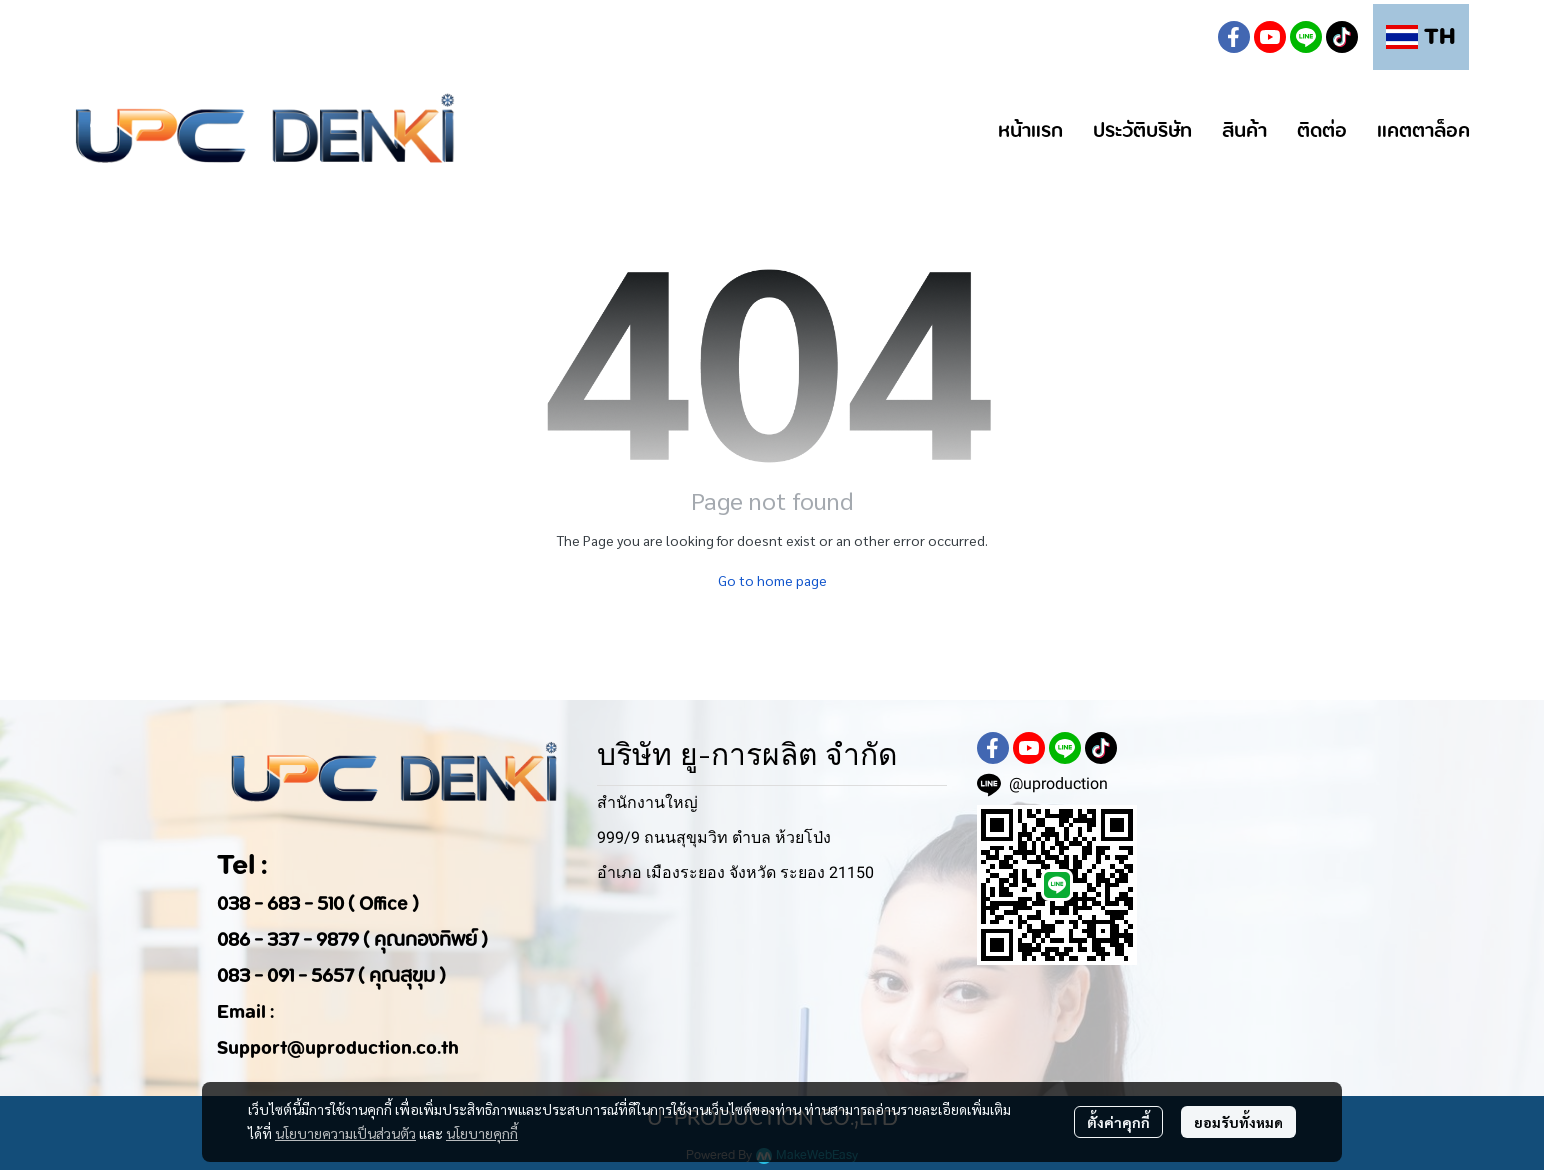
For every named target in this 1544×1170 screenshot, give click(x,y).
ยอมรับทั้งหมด (1238, 1122)
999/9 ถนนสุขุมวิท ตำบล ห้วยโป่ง (714, 837)
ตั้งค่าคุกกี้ (1118, 1122)
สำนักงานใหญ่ (647, 802)
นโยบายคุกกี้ (482, 1133)
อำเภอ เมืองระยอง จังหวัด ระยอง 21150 (735, 872)
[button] (1186, 37)
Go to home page (772, 580)
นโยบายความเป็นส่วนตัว (345, 1133)
